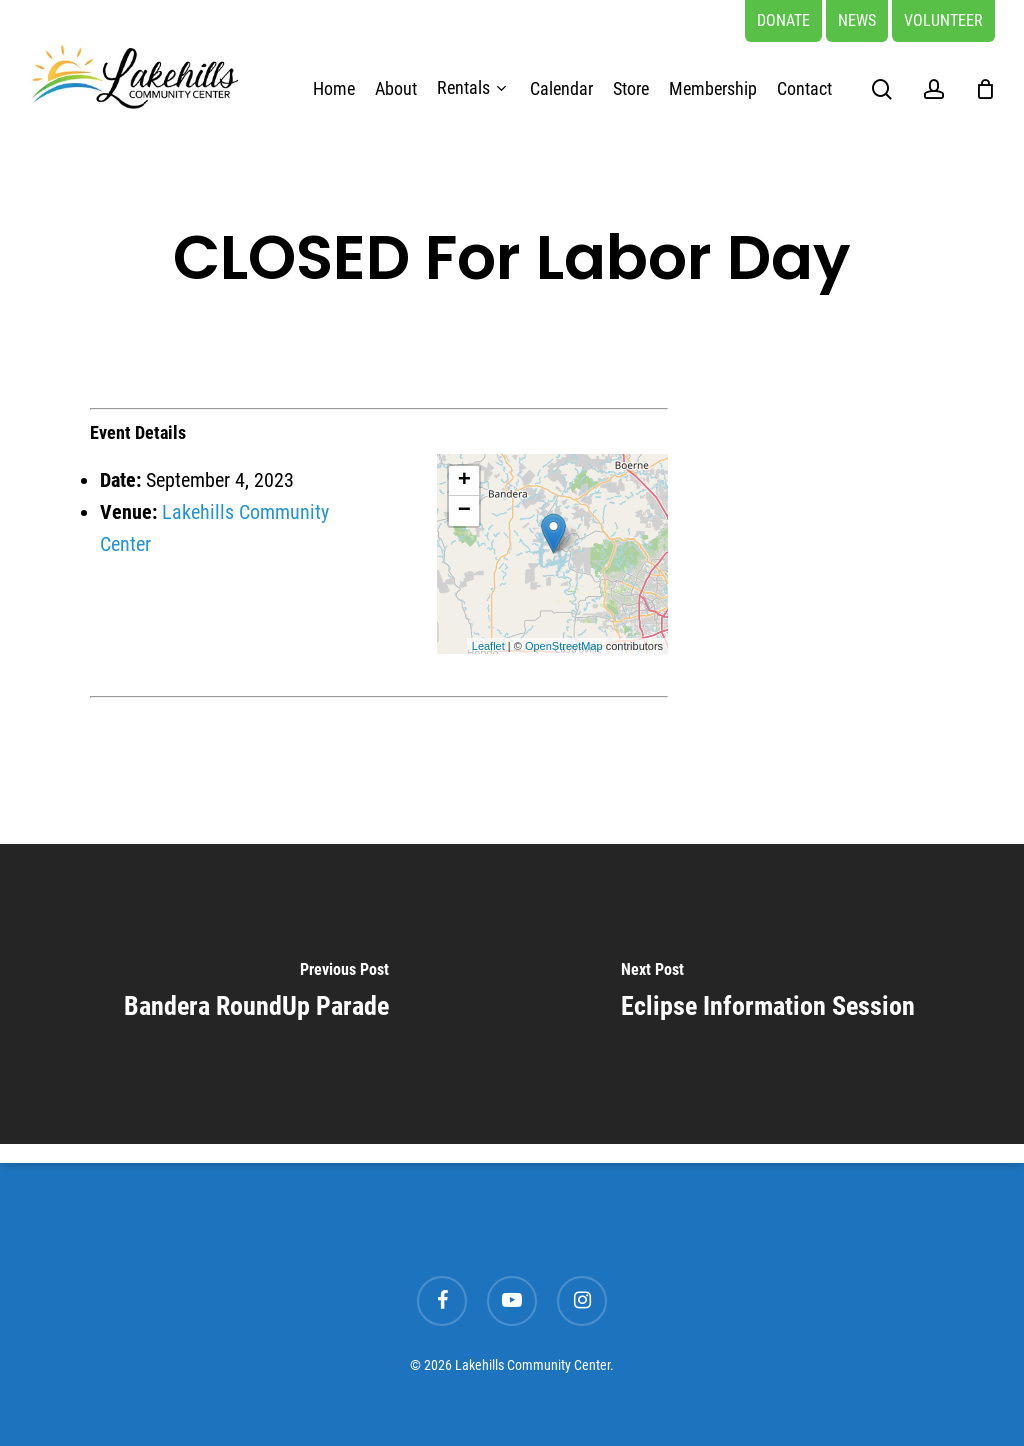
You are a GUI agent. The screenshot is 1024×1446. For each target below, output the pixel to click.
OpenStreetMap (564, 646)
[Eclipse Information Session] (768, 994)
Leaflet (488, 646)
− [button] (464, 511)
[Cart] (985, 89)
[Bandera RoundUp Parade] (256, 994)
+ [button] (464, 481)
